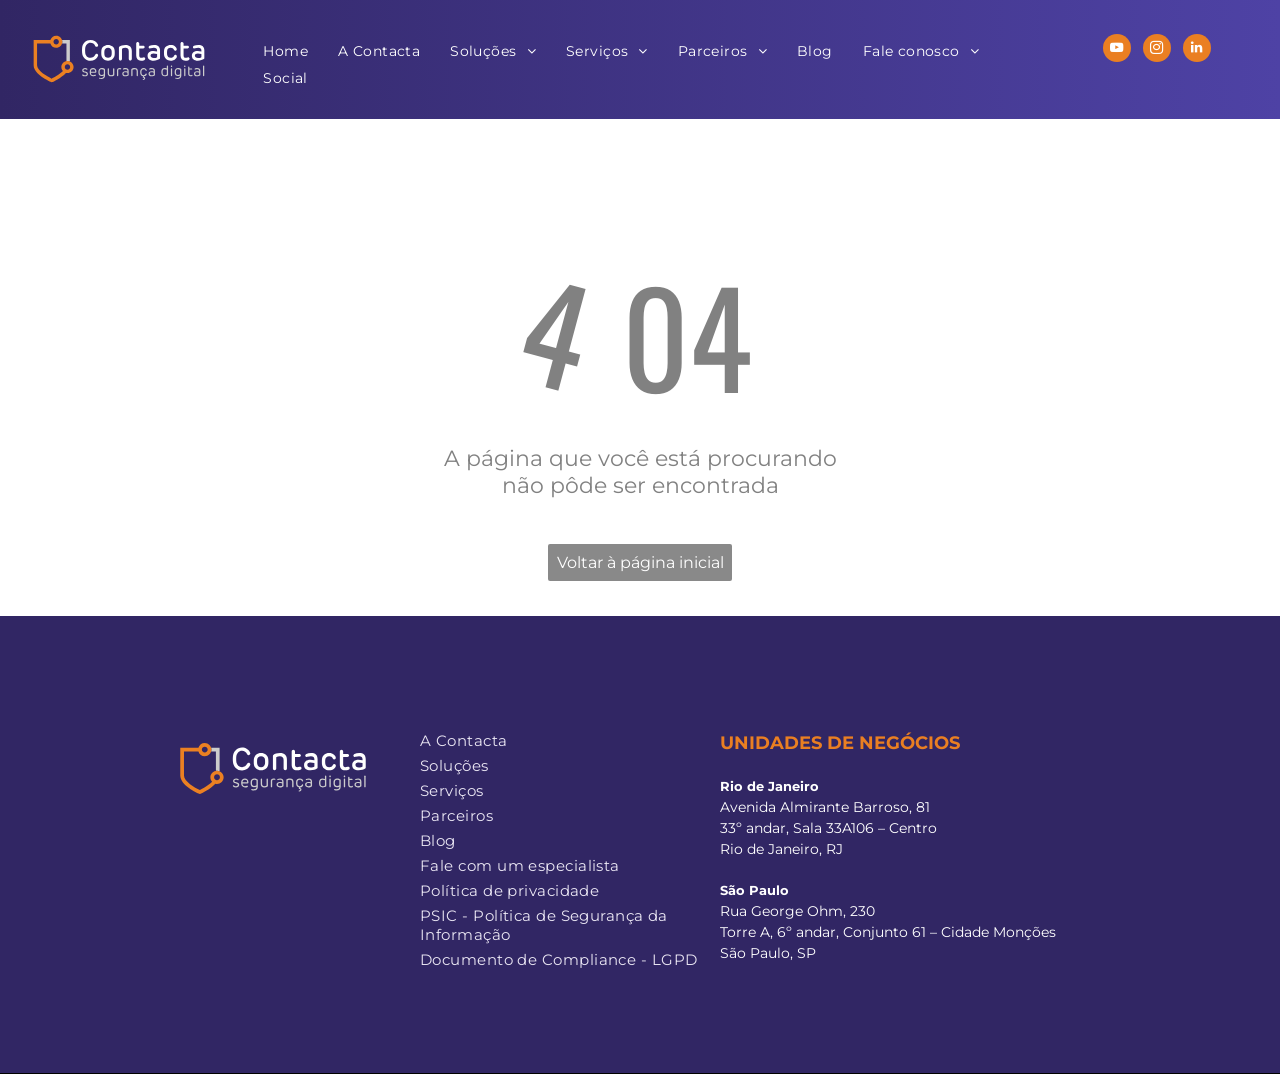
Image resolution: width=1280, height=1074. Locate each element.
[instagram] (1157, 50)
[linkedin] (1197, 50)
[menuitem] (285, 51)
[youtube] (1117, 50)
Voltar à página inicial (640, 562)
